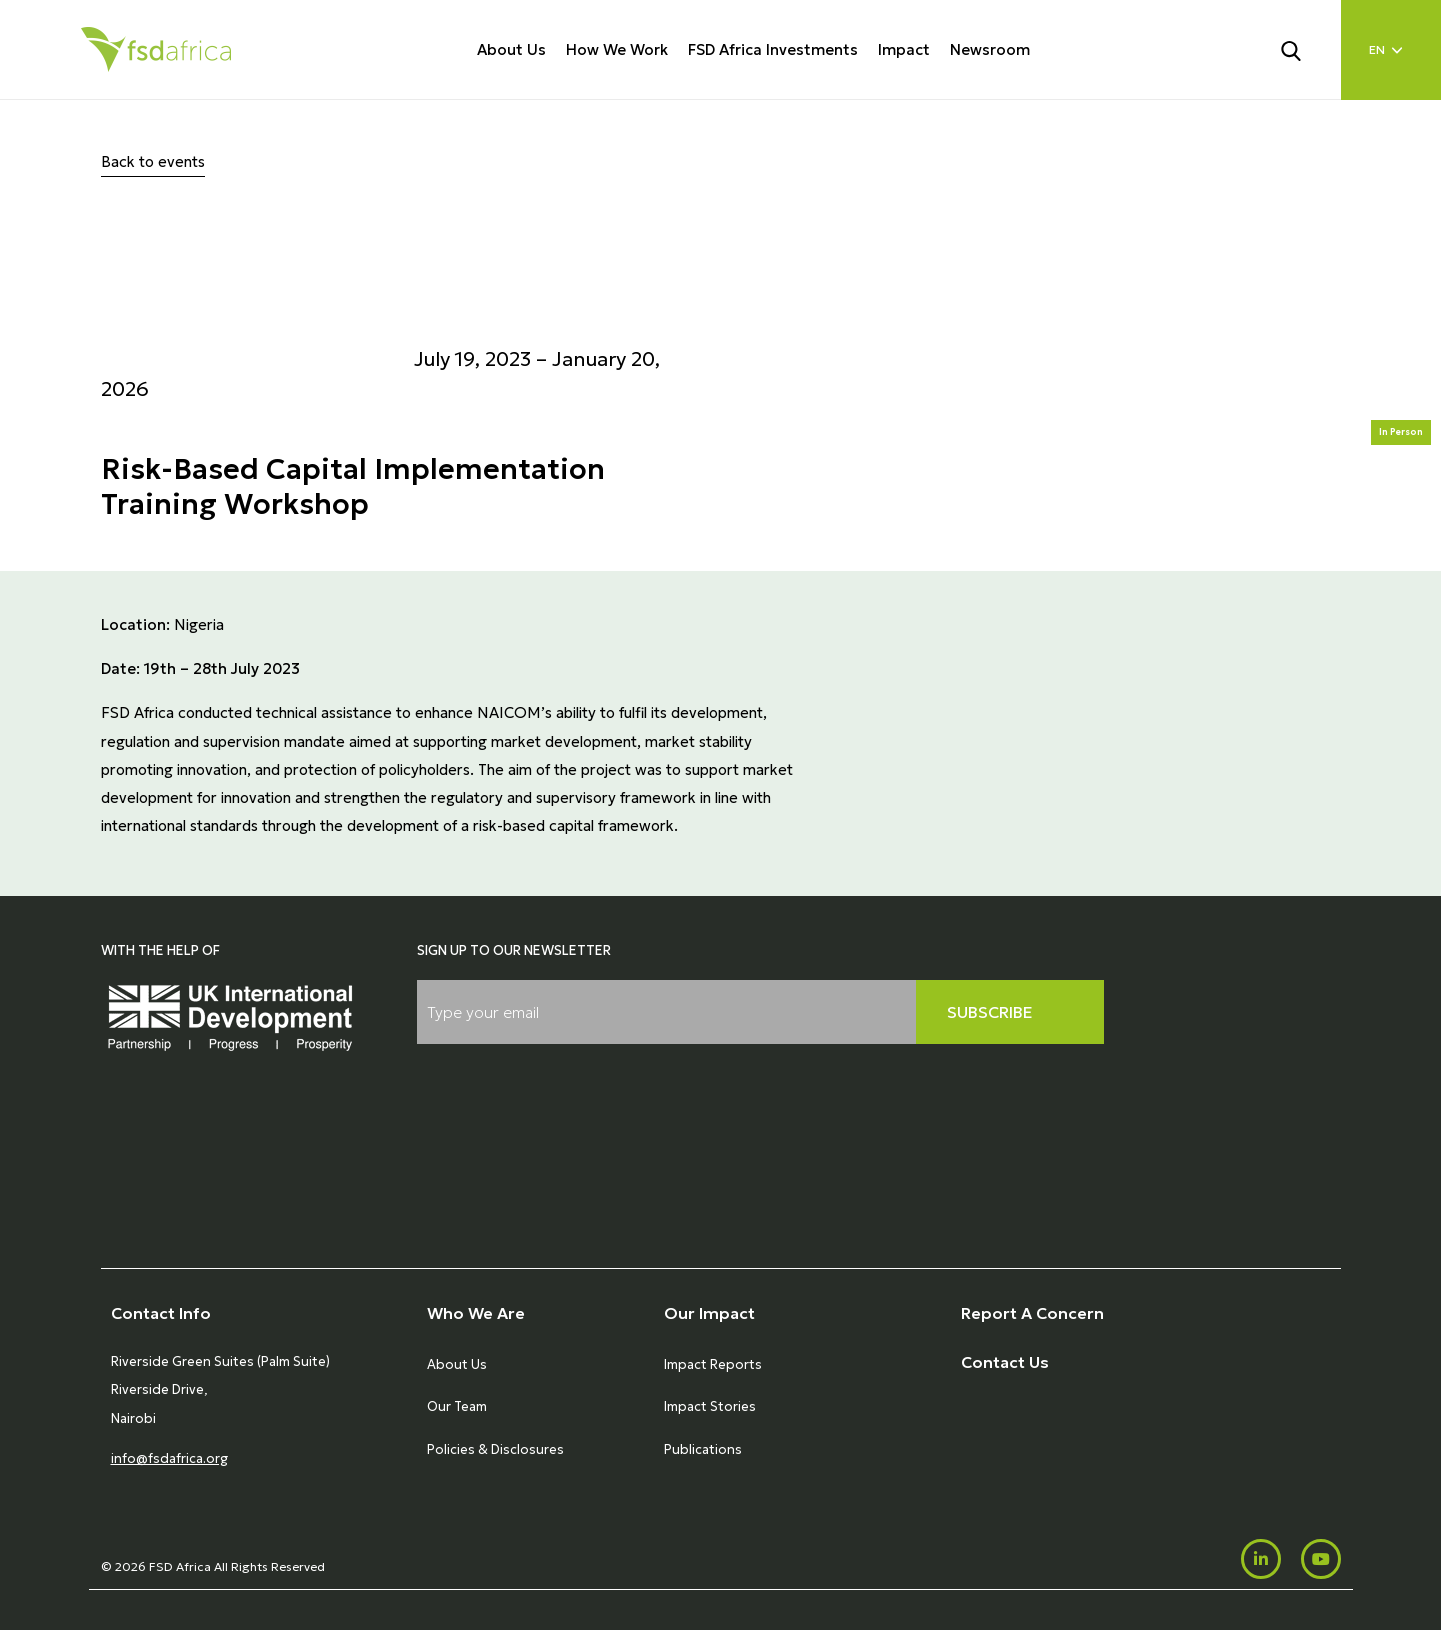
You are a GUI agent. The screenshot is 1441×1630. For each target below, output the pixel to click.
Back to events (153, 161)
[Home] (156, 49)
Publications (703, 1449)
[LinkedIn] (1261, 1559)
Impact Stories (710, 1406)
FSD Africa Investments (773, 49)
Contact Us (1005, 1362)
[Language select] (1391, 50)
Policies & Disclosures (495, 1449)
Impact (904, 49)
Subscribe (990, 1012)
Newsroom (990, 49)
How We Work (617, 49)
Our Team (457, 1406)
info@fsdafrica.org (169, 1458)
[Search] (1303, 49)
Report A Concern (1032, 1313)
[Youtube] (1321, 1559)
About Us (511, 49)
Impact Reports (713, 1364)
